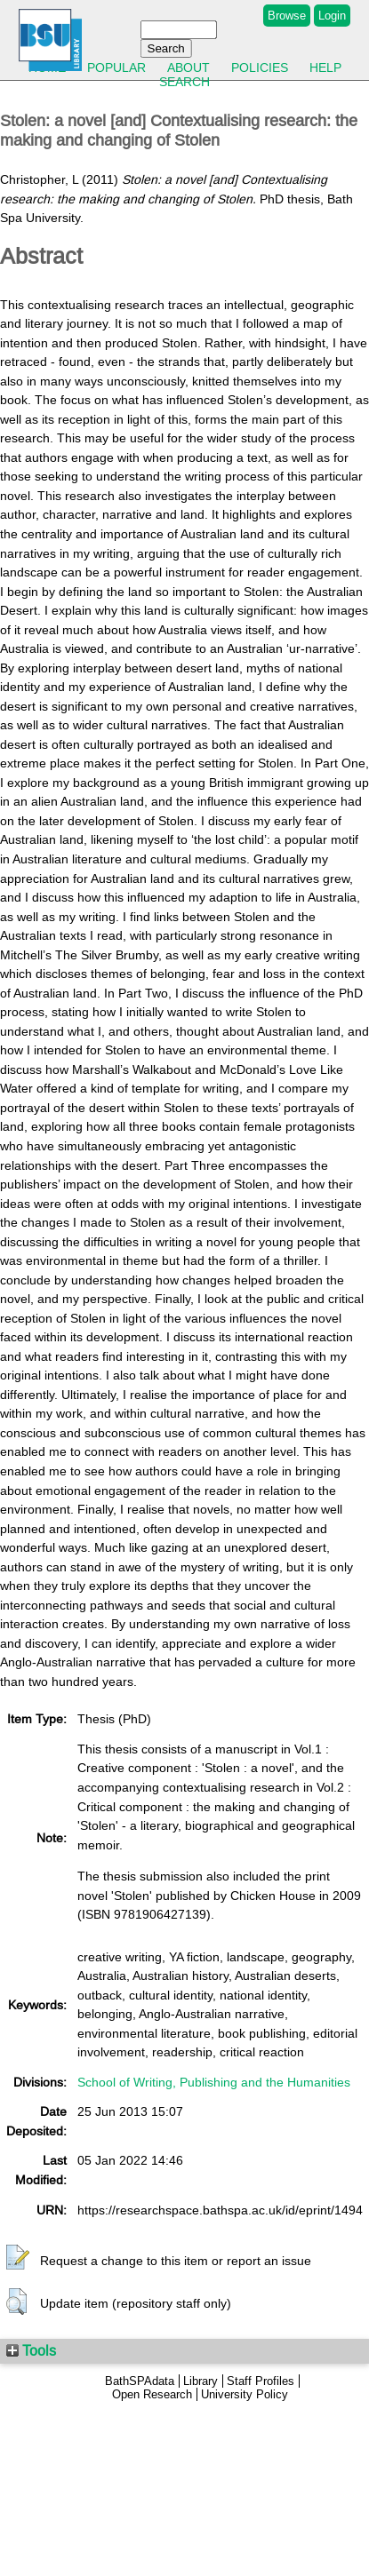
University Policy (244, 2394)
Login (332, 15)
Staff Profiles (260, 2381)
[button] (17, 2258)
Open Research (152, 2394)
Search (184, 82)
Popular (116, 67)
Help (325, 67)
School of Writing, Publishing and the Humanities (213, 2082)
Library (200, 2381)
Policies (259, 67)
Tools (31, 2350)
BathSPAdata (139, 2381)
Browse (287, 15)
